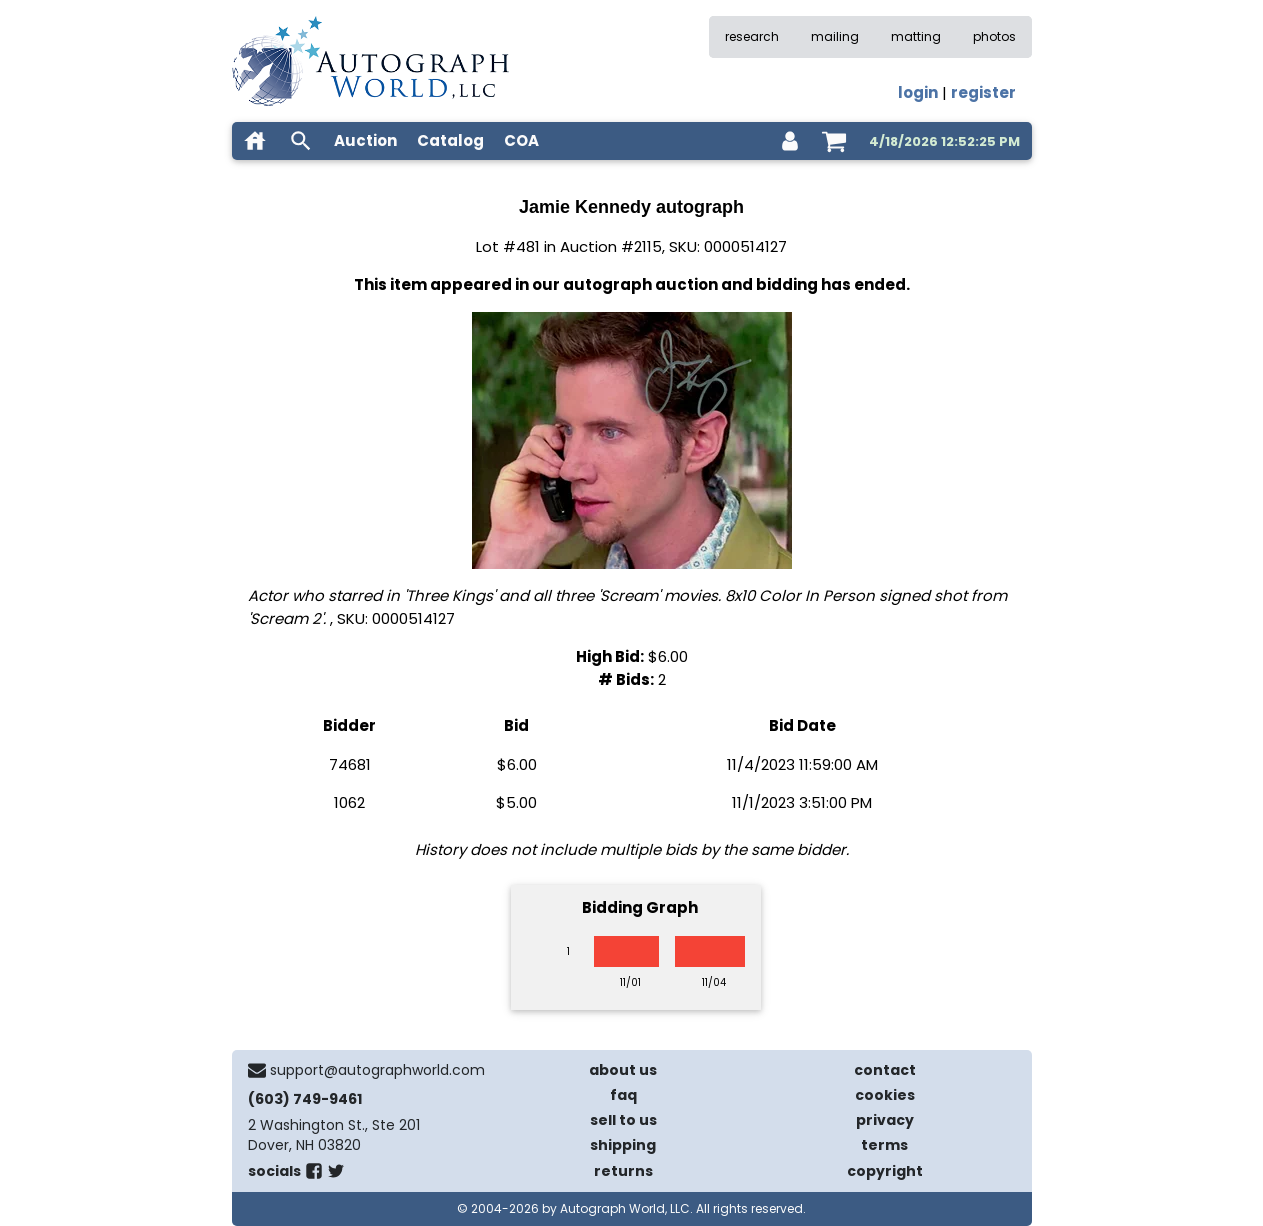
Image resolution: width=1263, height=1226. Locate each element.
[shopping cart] (834, 141)
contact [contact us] (885, 1070)
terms (884, 1145)
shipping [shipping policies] (623, 1145)
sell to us (623, 1120)
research (752, 36)
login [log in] (918, 92)
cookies (885, 1095)
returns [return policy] (623, 1171)
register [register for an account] (983, 92)
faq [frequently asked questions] (623, 1095)
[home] (255, 141)
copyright (885, 1171)
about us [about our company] (623, 1070)
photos (994, 36)
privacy (885, 1120)
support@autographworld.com (377, 1070)
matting (916, 36)
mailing (835, 36)
